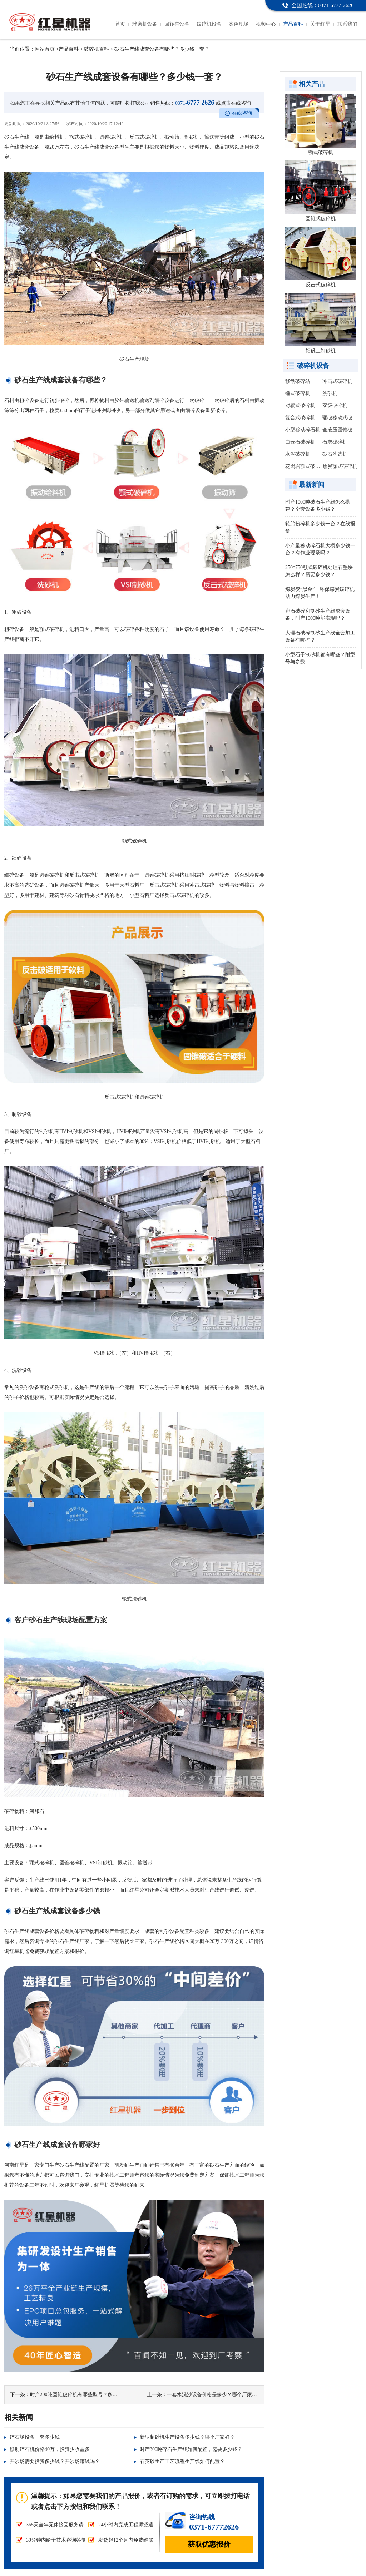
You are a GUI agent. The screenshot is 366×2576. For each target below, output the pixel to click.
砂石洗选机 (334, 454)
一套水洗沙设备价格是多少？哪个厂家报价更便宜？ (224, 2394)
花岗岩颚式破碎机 (305, 466)
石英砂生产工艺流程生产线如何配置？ (182, 2461)
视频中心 (266, 24)
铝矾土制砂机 (321, 350)
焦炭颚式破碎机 (339, 466)
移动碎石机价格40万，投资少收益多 (50, 2449)
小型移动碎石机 (302, 429)
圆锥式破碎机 (321, 218)
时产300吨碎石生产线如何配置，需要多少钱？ (191, 2449)
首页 (120, 24)
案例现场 (239, 24)
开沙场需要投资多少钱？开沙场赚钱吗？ (55, 2461)
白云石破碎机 (300, 442)
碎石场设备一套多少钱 (35, 2437)
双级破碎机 (334, 405)
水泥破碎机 (297, 454)
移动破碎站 (297, 381)
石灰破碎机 (334, 442)
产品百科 (293, 24)
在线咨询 (242, 113)
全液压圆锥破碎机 (342, 429)
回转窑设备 (176, 24)
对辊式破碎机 (300, 405)
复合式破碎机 (300, 417)
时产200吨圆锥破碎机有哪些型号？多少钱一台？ (84, 2394)
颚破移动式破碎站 (342, 417)
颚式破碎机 (320, 152)
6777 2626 (194, 102)
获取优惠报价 (209, 2544)
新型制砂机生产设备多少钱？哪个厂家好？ (187, 2437)
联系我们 (347, 24)
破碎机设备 (209, 24)
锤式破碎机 (297, 393)
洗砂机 (329, 393)
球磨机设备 (144, 24)
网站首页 (45, 49)
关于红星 (320, 24)
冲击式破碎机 (337, 381)
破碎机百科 (96, 49)
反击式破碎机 (321, 284)
